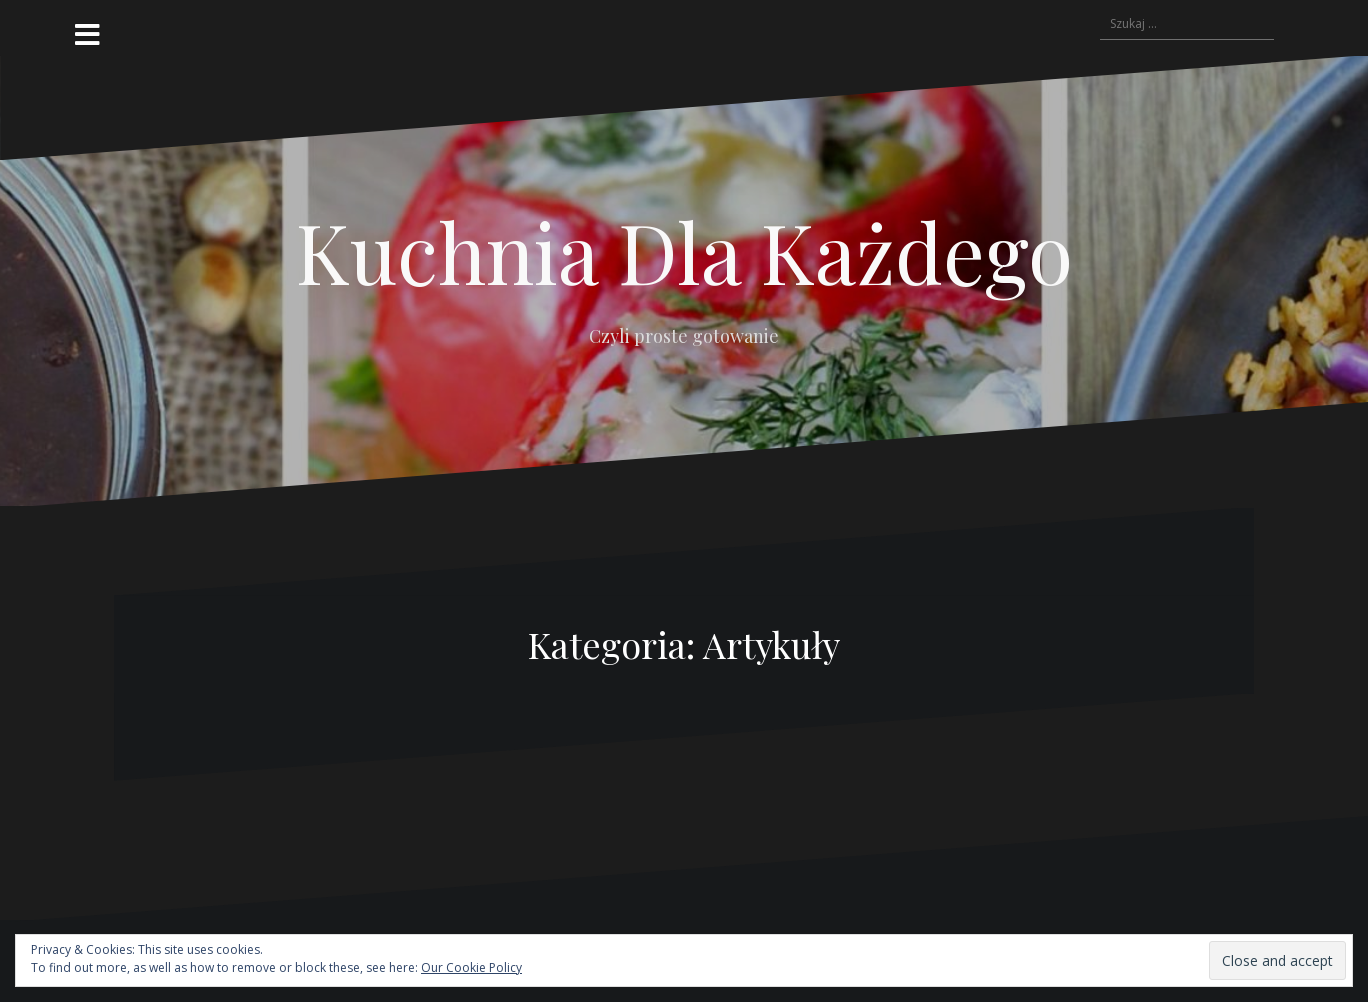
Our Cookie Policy (471, 967)
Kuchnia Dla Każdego (684, 251)
